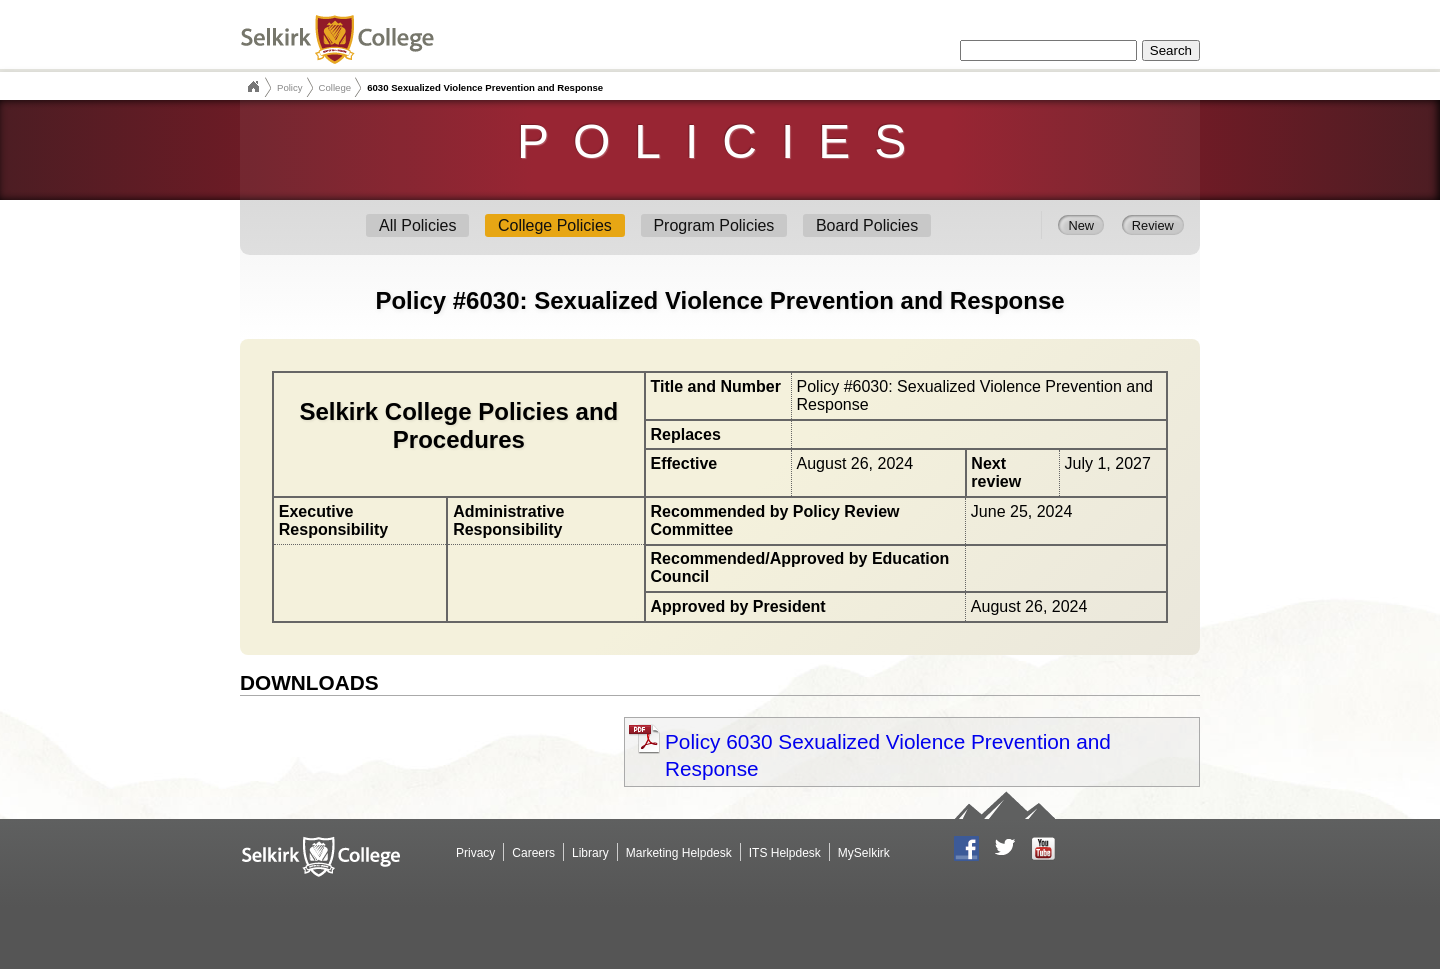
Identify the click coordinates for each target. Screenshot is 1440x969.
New (1081, 224)
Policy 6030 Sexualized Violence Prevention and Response (888, 755)
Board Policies (867, 225)
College (335, 87)
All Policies (417, 225)
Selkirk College (253, 87)
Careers (533, 853)
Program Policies (713, 225)
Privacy (475, 853)
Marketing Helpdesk (679, 853)
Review (1153, 224)
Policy (290, 87)
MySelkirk (864, 853)
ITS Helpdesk (785, 853)
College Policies (555, 225)
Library (590, 853)
